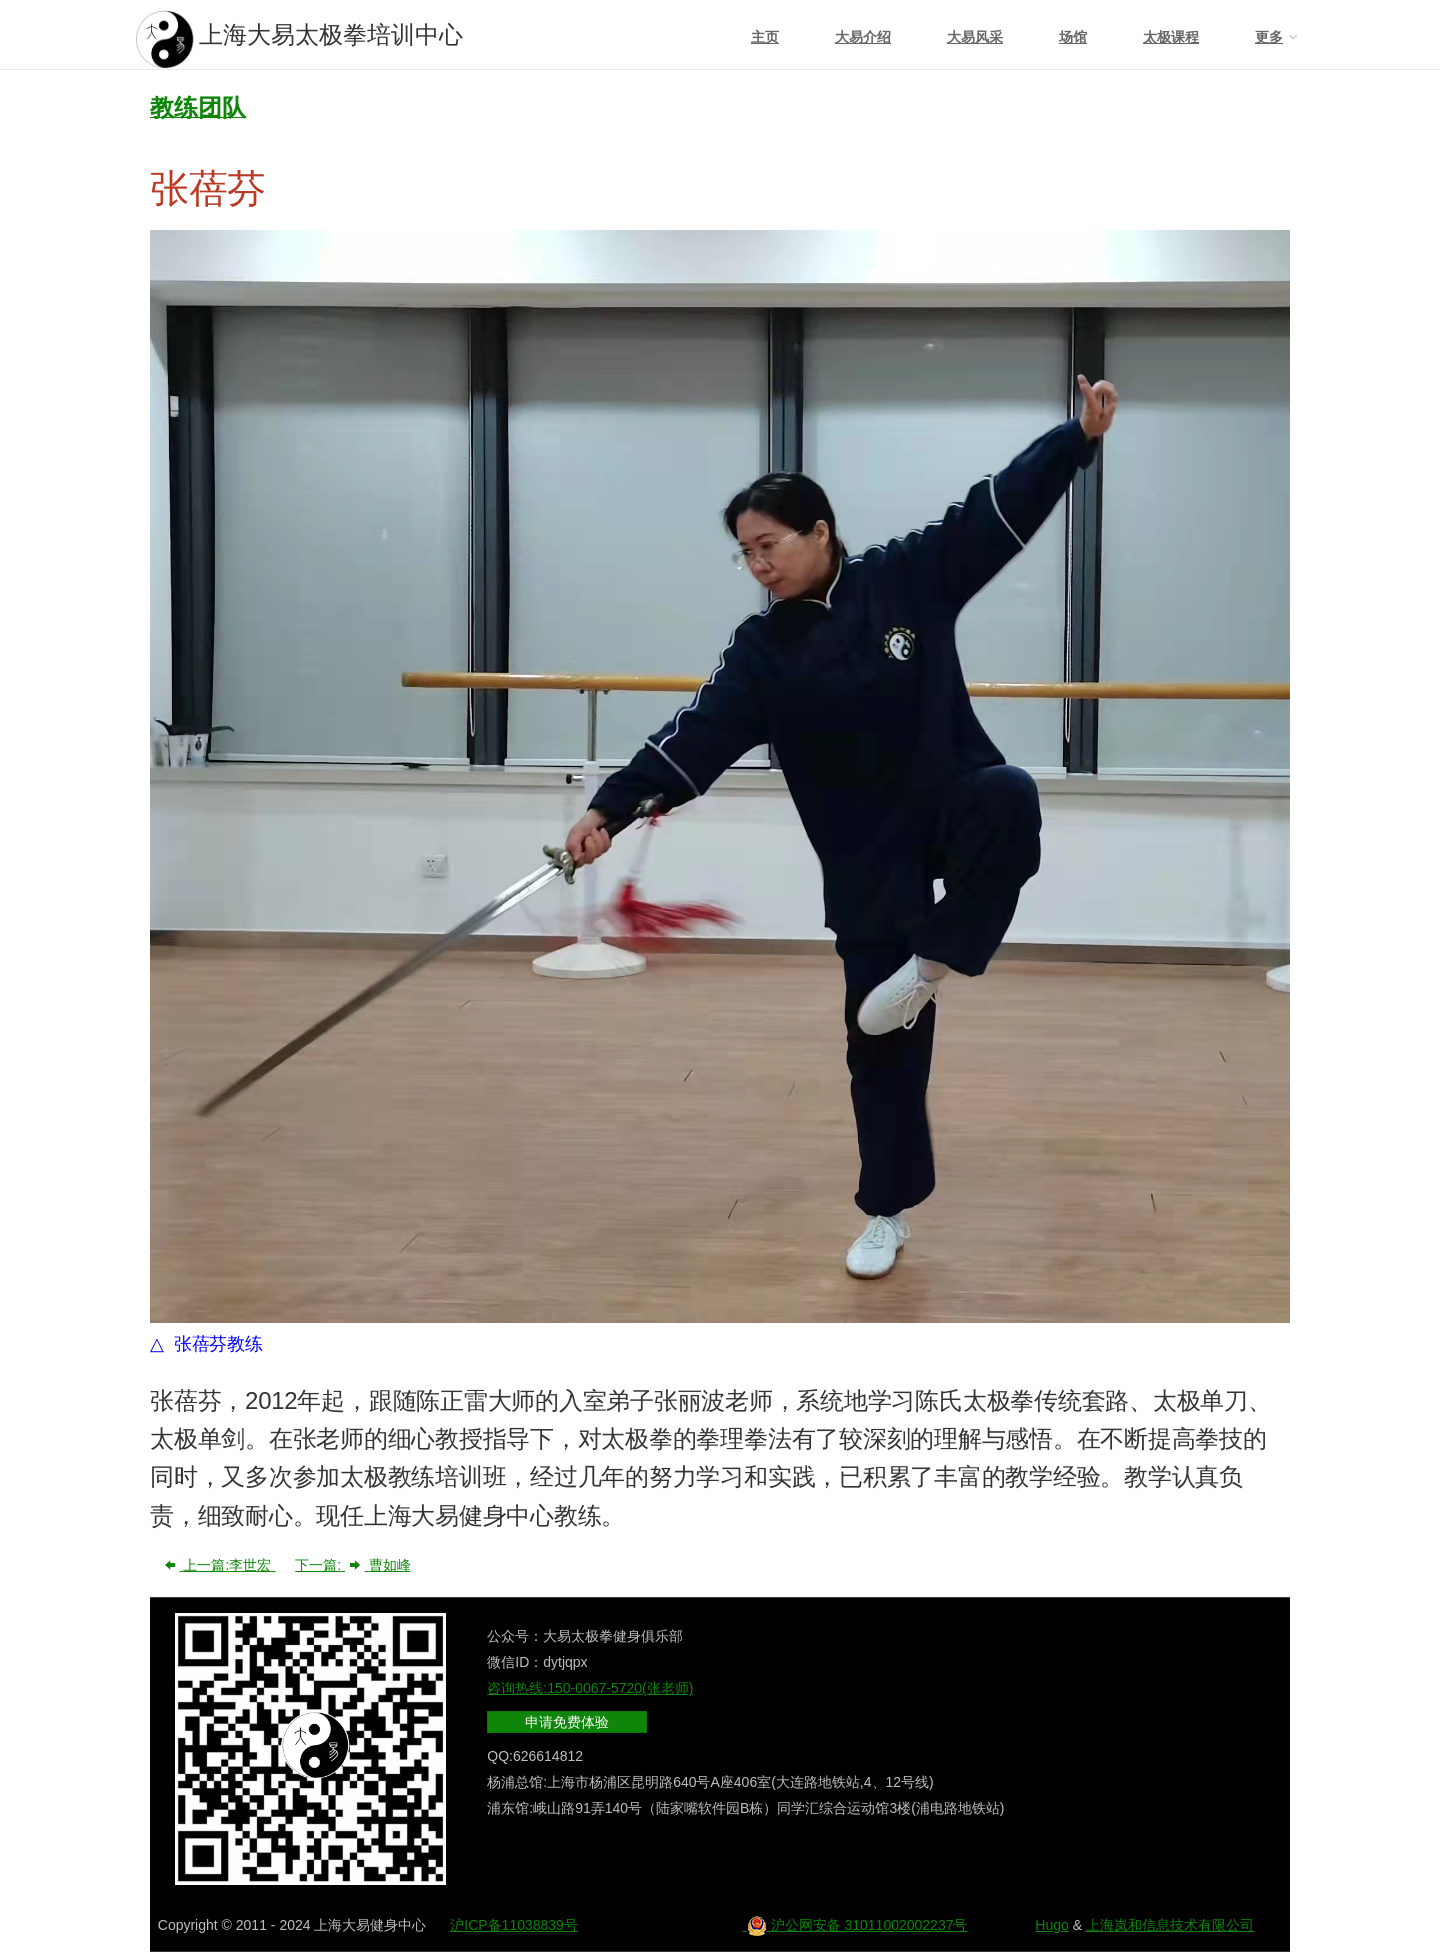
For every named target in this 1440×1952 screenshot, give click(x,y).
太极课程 (1171, 37)
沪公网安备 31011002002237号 (855, 1925)
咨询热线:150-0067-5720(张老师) (590, 1688)
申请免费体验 (567, 1722)
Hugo (1051, 1925)
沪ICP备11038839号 (514, 1925)
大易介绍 (863, 37)
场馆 (1073, 37)
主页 (765, 37)
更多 (1269, 37)
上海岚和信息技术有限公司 (1170, 1925)
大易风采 (975, 37)
